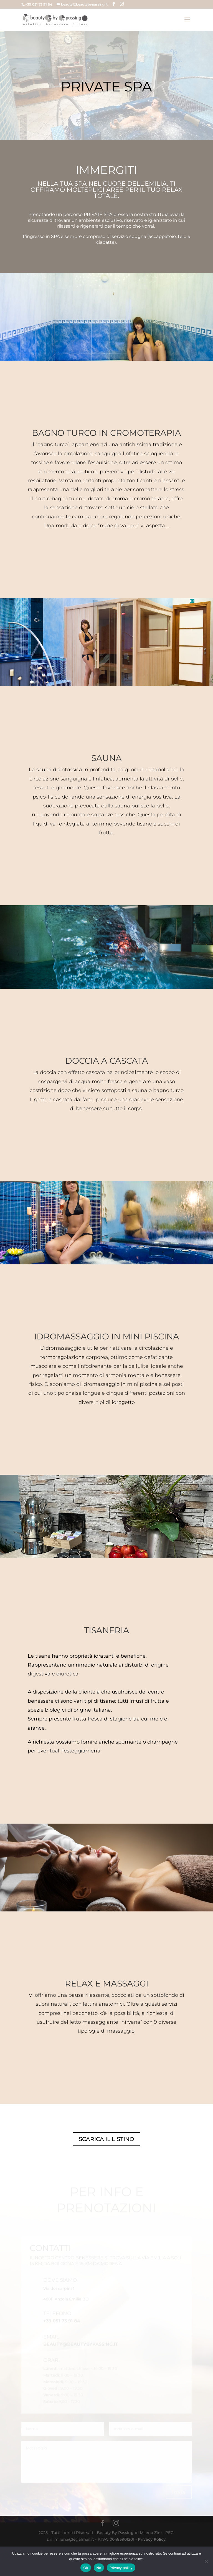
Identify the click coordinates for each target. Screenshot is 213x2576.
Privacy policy (121, 2568)
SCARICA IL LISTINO (106, 2168)
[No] (206, 2561)
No (99, 2568)
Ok (85, 2568)
